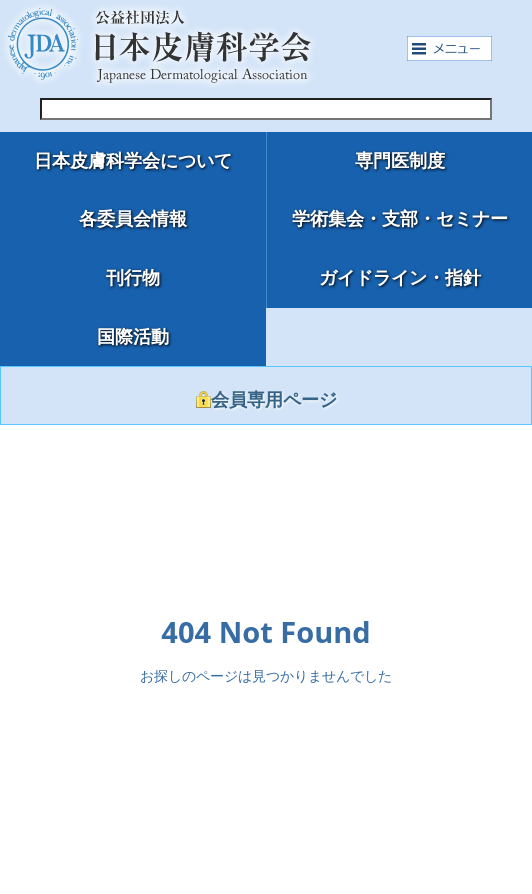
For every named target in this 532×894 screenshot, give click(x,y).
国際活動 (133, 337)
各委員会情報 (133, 219)
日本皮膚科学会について (133, 161)
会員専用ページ (266, 400)
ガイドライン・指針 (400, 278)
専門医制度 (400, 161)
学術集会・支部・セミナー (400, 219)
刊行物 (133, 278)
